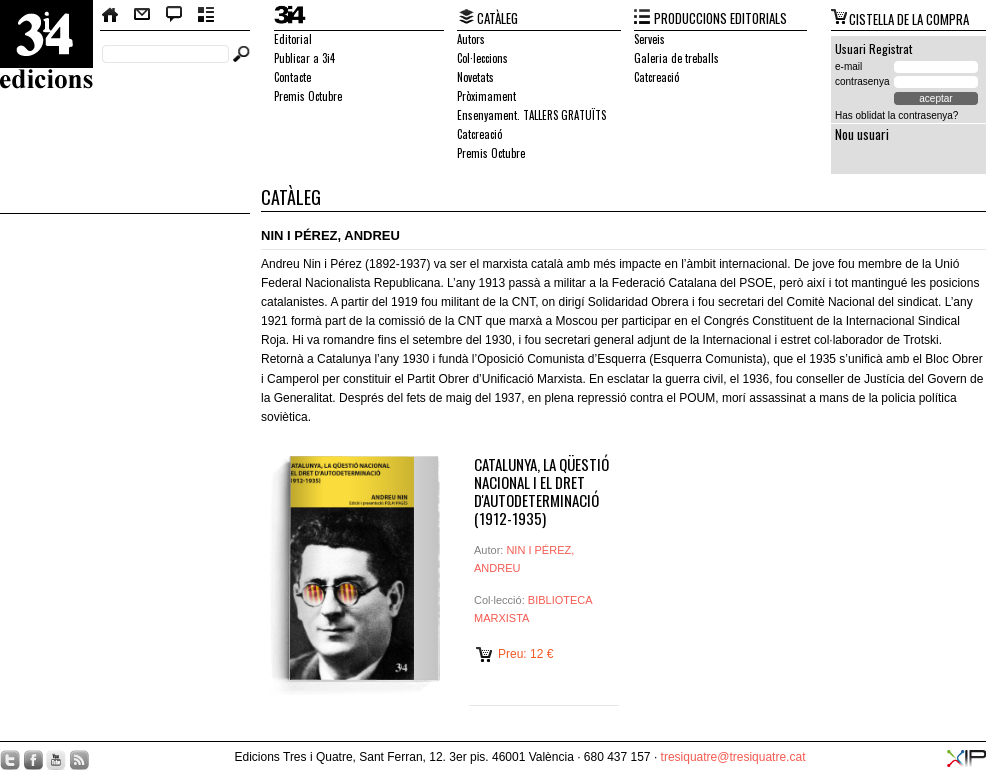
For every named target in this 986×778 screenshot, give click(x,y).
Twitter (10, 760)
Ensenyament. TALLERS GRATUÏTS (531, 115)
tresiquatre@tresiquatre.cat (733, 757)
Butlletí (206, 15)
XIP (966, 758)
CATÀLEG (497, 18)
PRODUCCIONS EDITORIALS (720, 18)
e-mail (848, 66)
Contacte (142, 15)
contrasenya (862, 81)
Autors (471, 39)
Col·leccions (482, 58)
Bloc (174, 15)
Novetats (475, 77)
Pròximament (486, 96)
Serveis (649, 39)
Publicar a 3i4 (304, 58)
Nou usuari (862, 134)
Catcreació (479, 134)
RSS (79, 760)
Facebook (33, 760)
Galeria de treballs (676, 58)
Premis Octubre (308, 96)
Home (111, 15)
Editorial (293, 39)
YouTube (56, 760)
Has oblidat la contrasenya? (896, 115)
